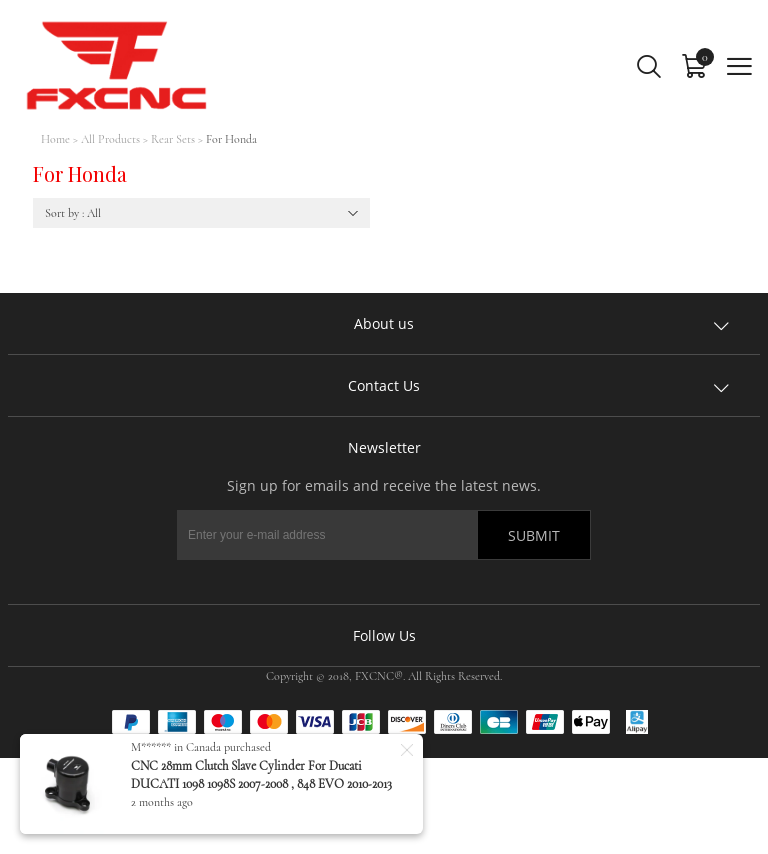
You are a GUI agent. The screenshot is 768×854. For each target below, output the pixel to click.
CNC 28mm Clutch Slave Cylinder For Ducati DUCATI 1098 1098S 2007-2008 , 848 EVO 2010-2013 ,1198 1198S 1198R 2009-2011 (261, 784)
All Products (110, 139)
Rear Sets (173, 139)
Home (55, 139)
